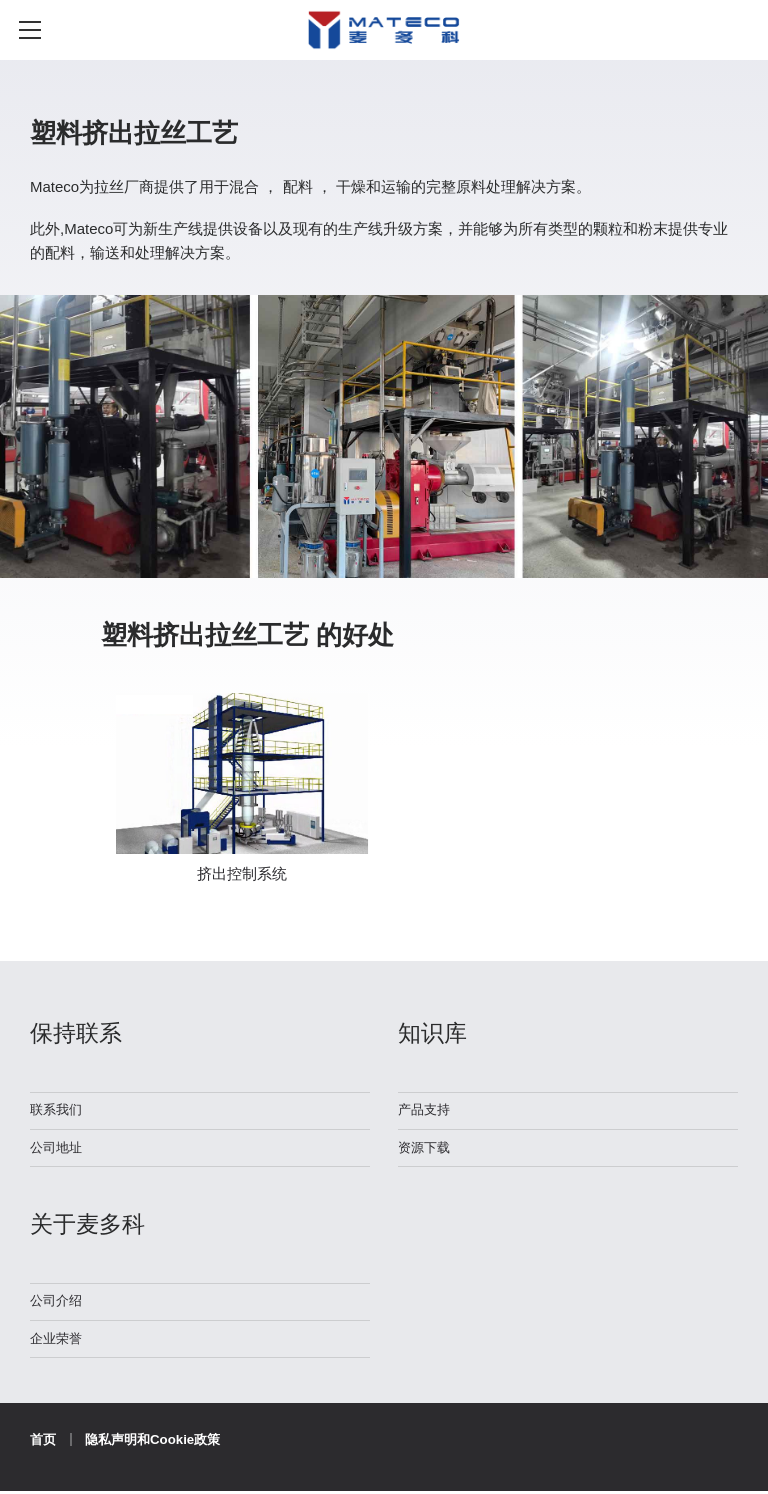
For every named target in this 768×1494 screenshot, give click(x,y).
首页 (44, 1441)
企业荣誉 (58, 1339)
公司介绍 (58, 1301)
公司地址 (58, 1147)
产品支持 (426, 1109)
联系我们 (58, 1109)
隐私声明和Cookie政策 (158, 1441)
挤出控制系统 (242, 873)
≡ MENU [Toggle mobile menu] (39, 30)
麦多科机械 (383, 39)
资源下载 (426, 1147)
